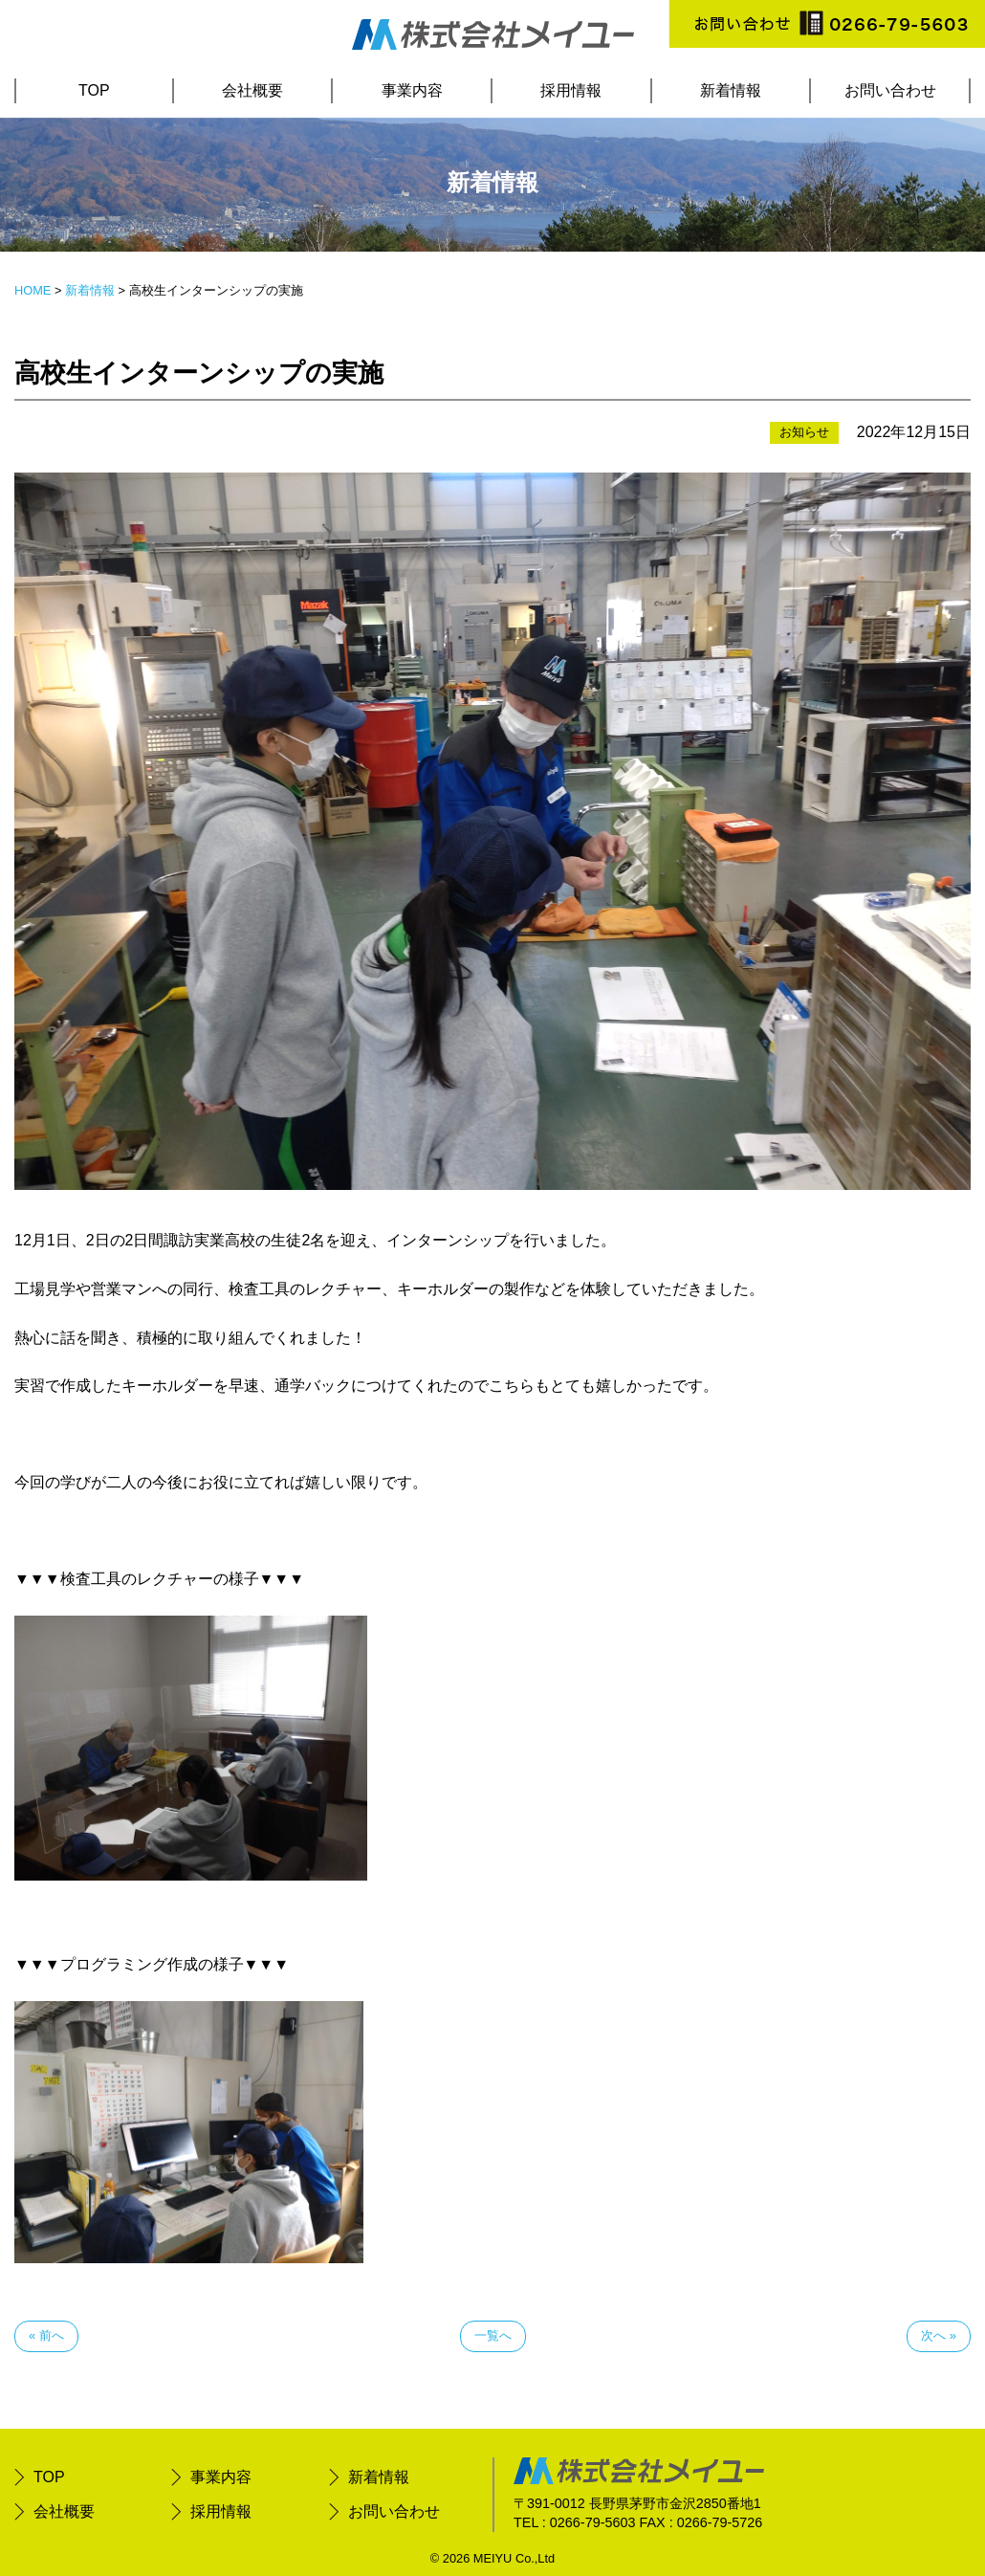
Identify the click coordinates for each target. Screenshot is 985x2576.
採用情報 (571, 90)
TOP (94, 90)
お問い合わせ (890, 90)
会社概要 (252, 90)
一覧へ (493, 2335)
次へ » (938, 2335)
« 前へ (46, 2335)
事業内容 (412, 90)
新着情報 (730, 90)
